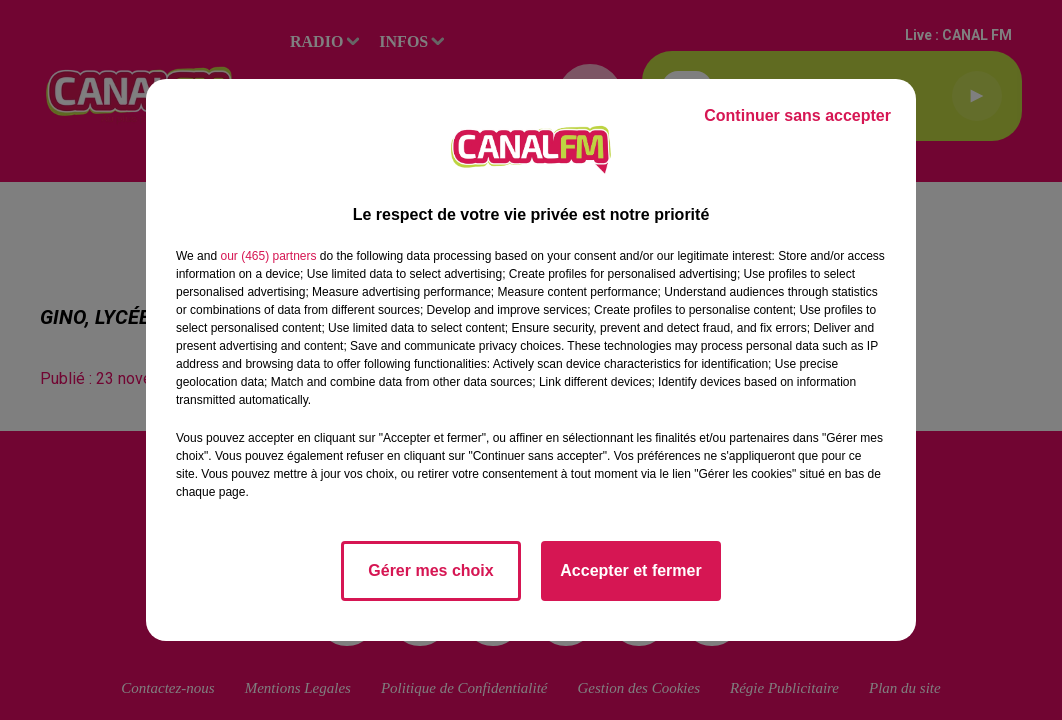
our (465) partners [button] (268, 256)
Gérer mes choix (430, 570)
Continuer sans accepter (797, 115)
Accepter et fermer (630, 570)
